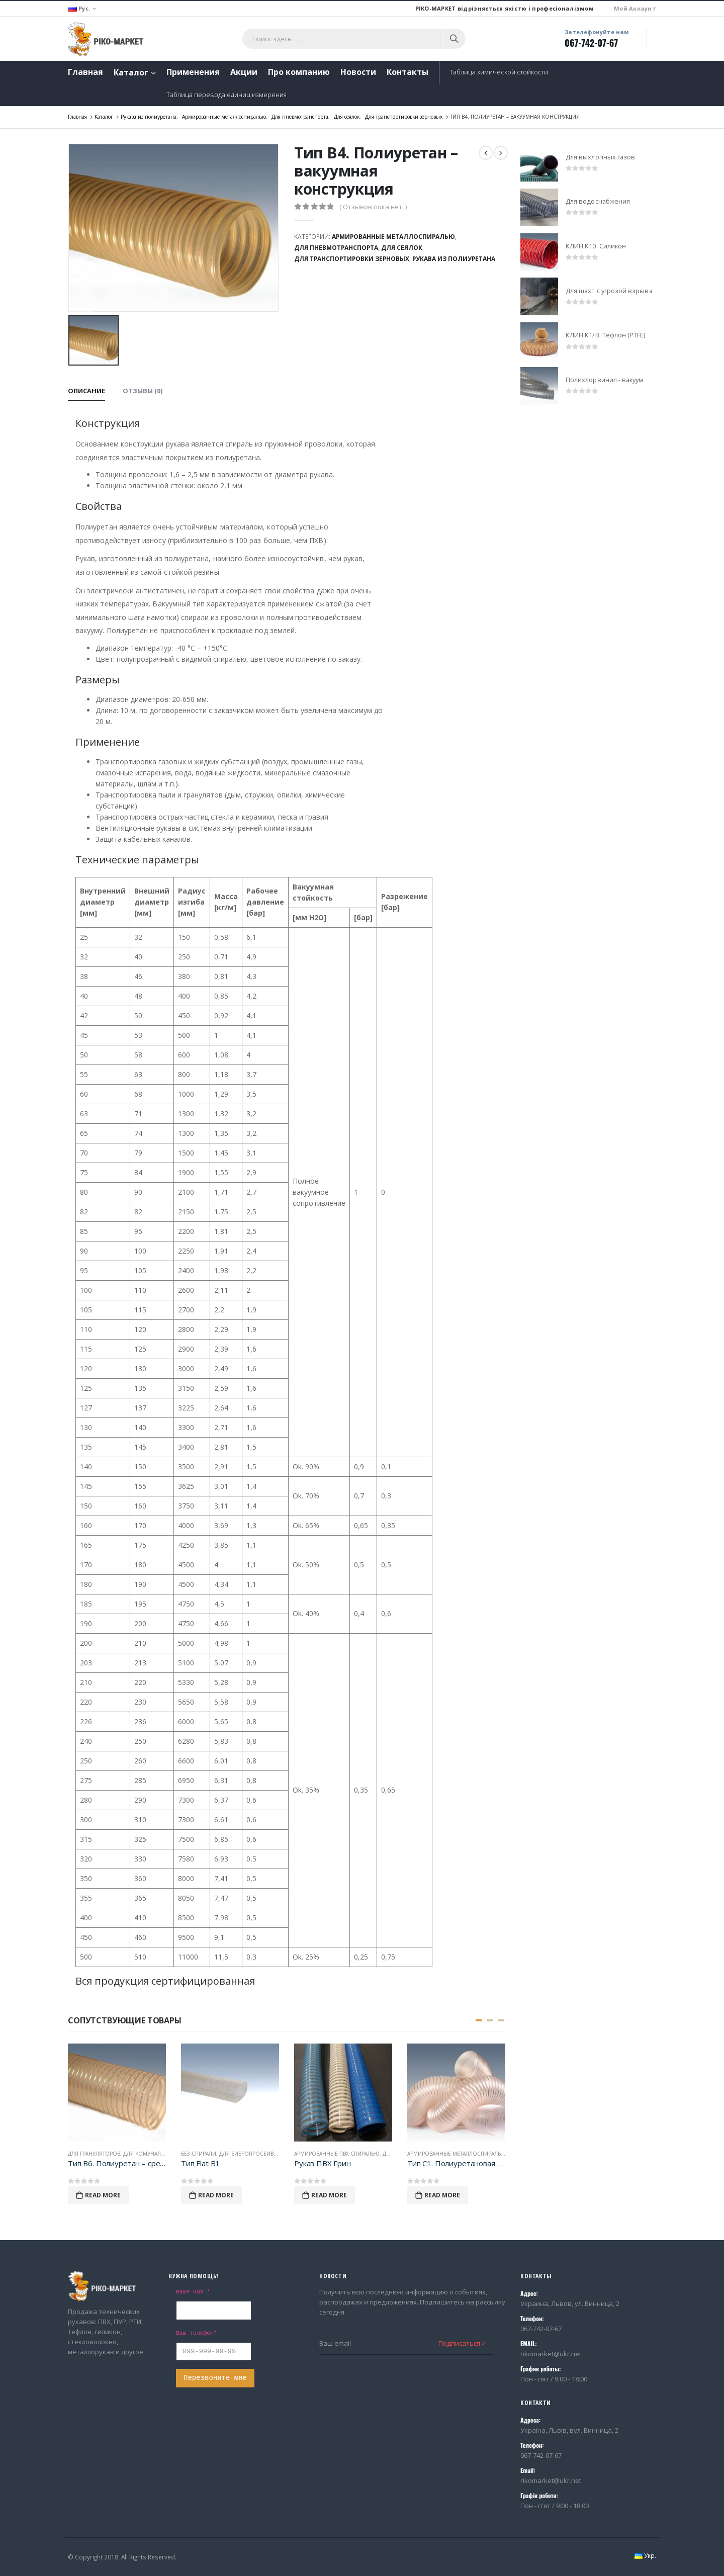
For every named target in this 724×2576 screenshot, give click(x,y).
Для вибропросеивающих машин (268, 2153)
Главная (85, 71)
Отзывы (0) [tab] (142, 390)
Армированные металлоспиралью (393, 236)
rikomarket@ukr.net (550, 2353)
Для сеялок (401, 247)
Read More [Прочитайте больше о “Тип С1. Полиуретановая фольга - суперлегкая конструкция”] (442, 2195)
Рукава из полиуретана (453, 258)
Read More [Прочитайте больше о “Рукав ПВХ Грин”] (329, 2195)
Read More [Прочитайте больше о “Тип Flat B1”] (216, 2195)
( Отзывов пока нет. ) (373, 206)
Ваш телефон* (196, 2333)
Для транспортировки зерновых (351, 258)
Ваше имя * (193, 2292)
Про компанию (299, 71)
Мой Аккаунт (635, 8)
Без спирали (198, 2153)
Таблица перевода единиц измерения (226, 94)
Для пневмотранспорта (336, 247)
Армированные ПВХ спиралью (337, 2153)
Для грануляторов (94, 2153)
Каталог (131, 72)
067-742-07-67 (591, 42)
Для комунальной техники (162, 2153)
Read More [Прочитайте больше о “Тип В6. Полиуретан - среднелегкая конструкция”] (103, 2195)
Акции (243, 71)
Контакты (407, 71)
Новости (358, 71)
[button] (478, 2020)
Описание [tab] (86, 390)
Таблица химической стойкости (498, 71)
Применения (193, 71)
